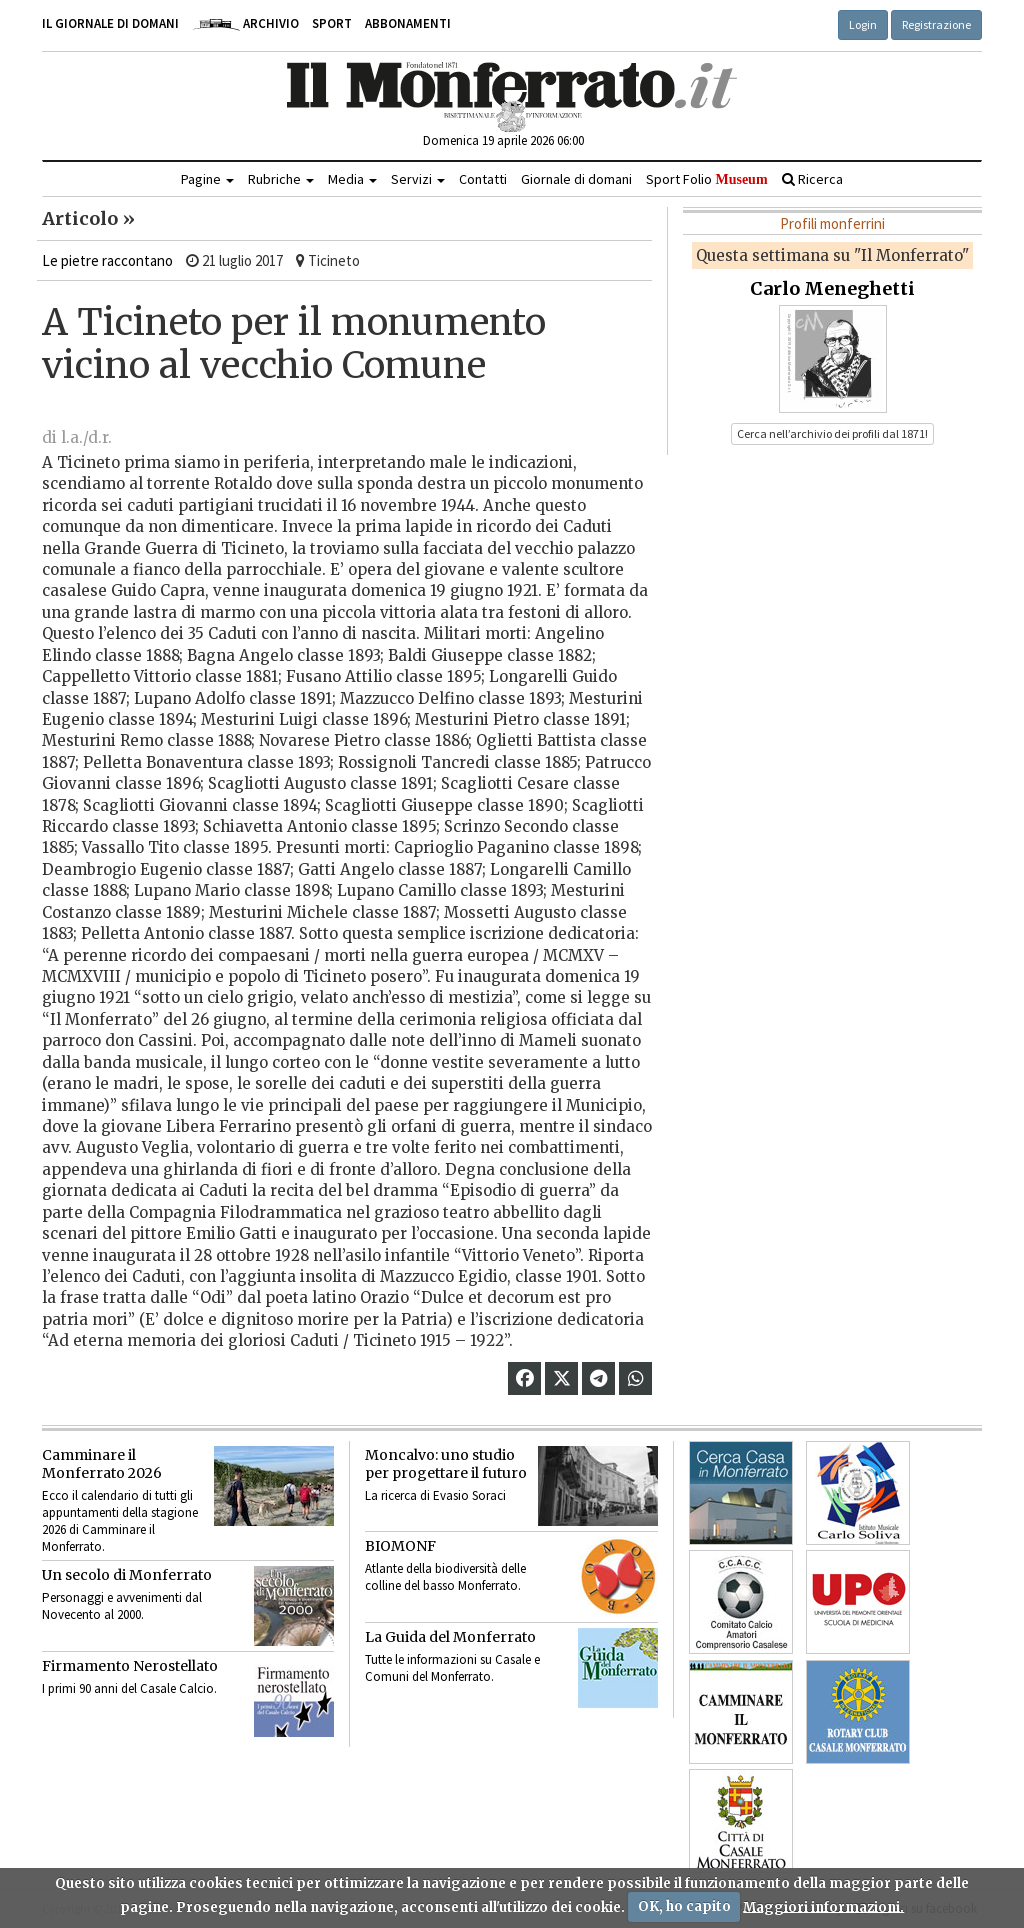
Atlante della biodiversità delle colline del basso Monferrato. (445, 1577)
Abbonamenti (408, 23)
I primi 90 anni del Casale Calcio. (129, 1688)
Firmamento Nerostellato (130, 1666)
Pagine (207, 179)
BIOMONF (400, 1546)
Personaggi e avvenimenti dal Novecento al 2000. (122, 1606)
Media (352, 179)
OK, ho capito (684, 1906)
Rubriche (281, 179)
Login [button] (863, 24)
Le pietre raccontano (107, 260)
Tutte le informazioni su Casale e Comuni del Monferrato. (452, 1668)
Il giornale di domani (110, 23)
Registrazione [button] (936, 24)
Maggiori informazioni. (823, 1906)
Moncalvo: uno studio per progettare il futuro (446, 1464)
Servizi (418, 179)
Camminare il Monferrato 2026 (102, 1464)
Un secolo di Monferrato (127, 1575)
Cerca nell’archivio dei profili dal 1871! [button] (832, 433)
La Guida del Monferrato (450, 1637)
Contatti (483, 179)
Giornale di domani (576, 179)
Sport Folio (706, 179)
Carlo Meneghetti (832, 288)
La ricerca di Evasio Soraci (435, 1495)
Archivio (245, 23)
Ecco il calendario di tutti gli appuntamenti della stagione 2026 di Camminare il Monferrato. (120, 1521)
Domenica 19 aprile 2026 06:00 (503, 140)
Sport (332, 23)
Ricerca (812, 179)
